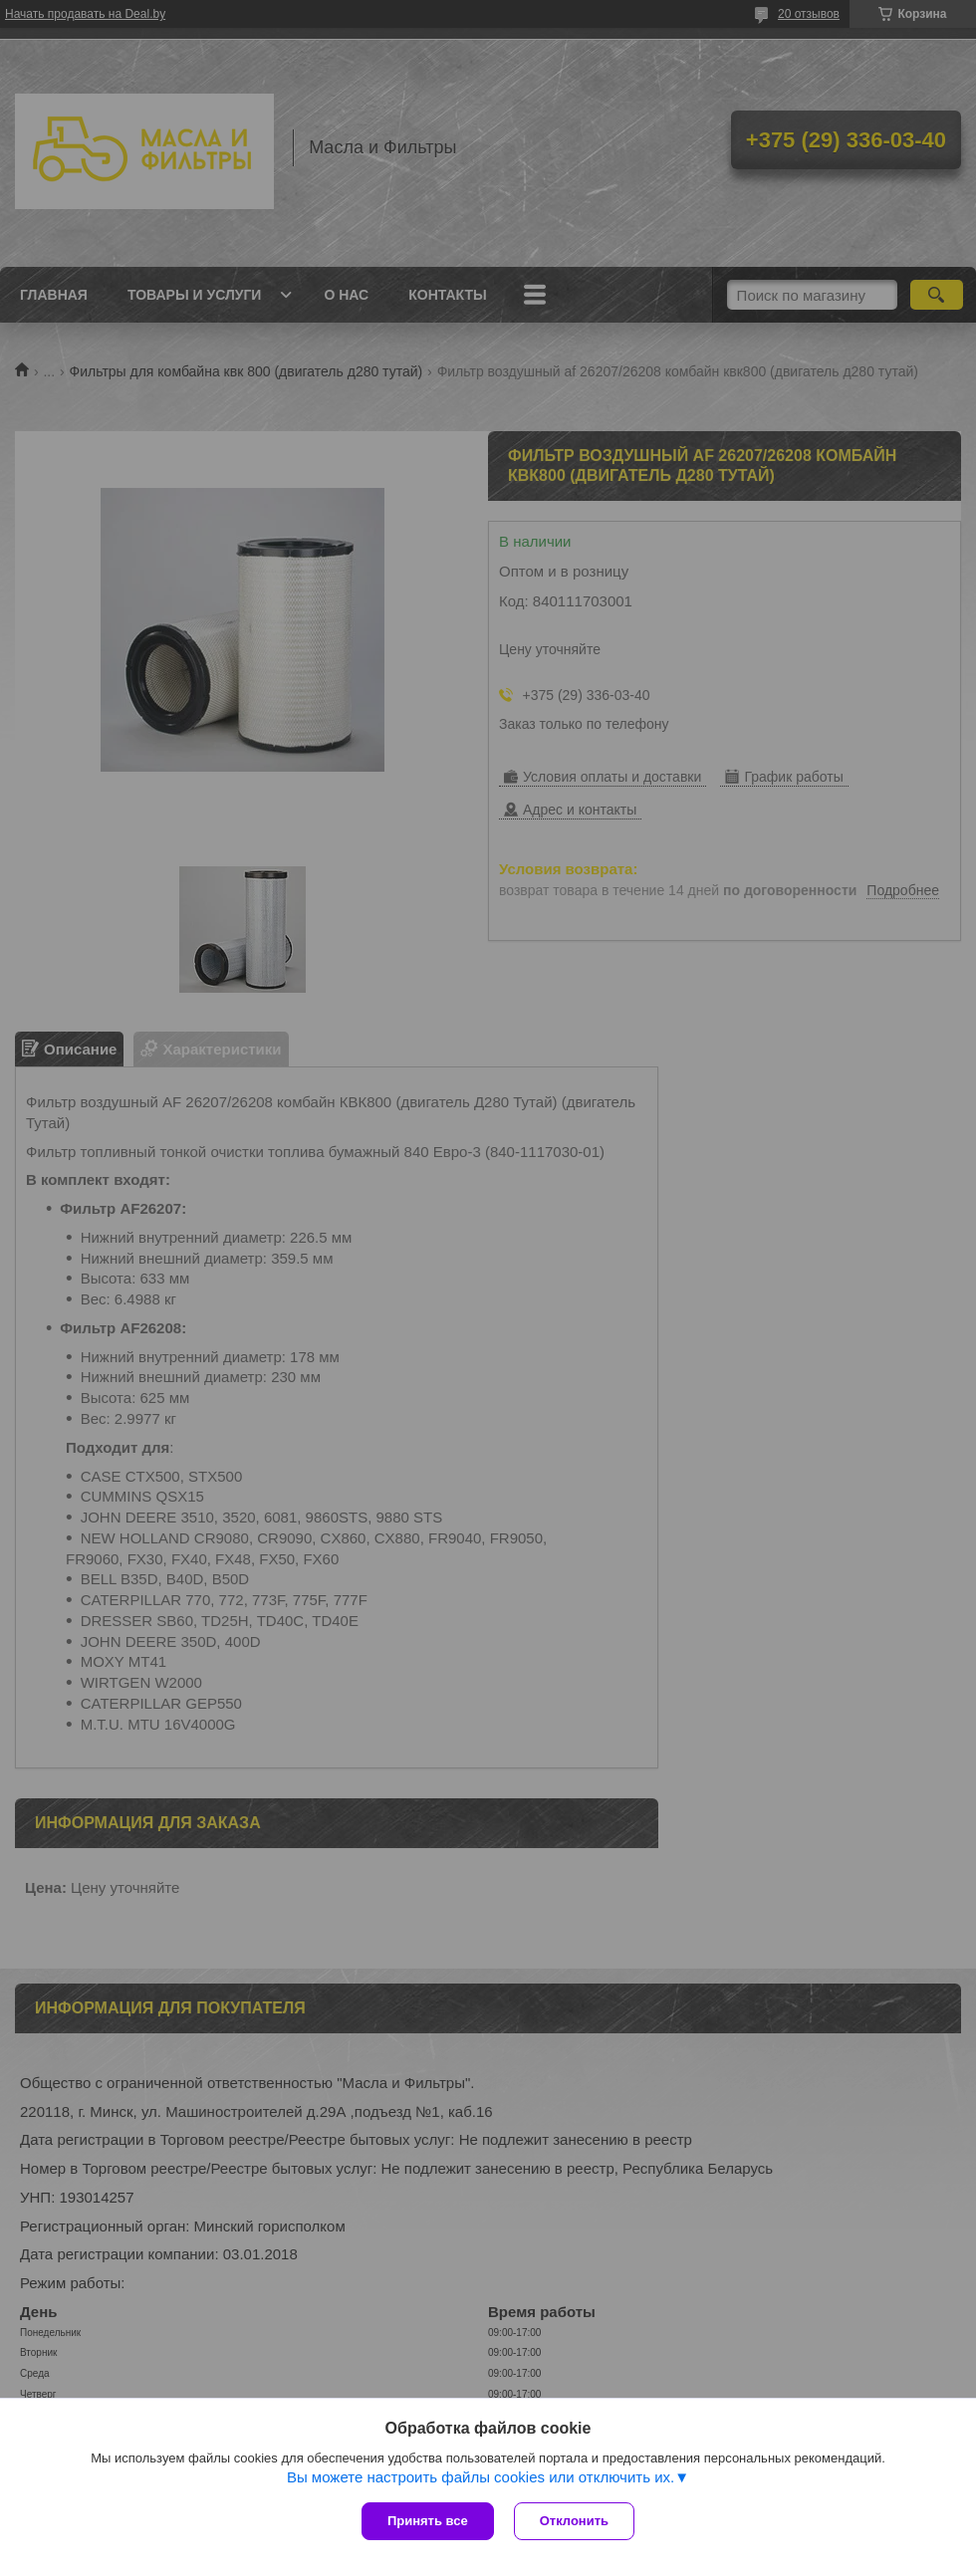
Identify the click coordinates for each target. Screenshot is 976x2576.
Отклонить (574, 2520)
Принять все (427, 2520)
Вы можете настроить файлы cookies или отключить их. (480, 2476)
